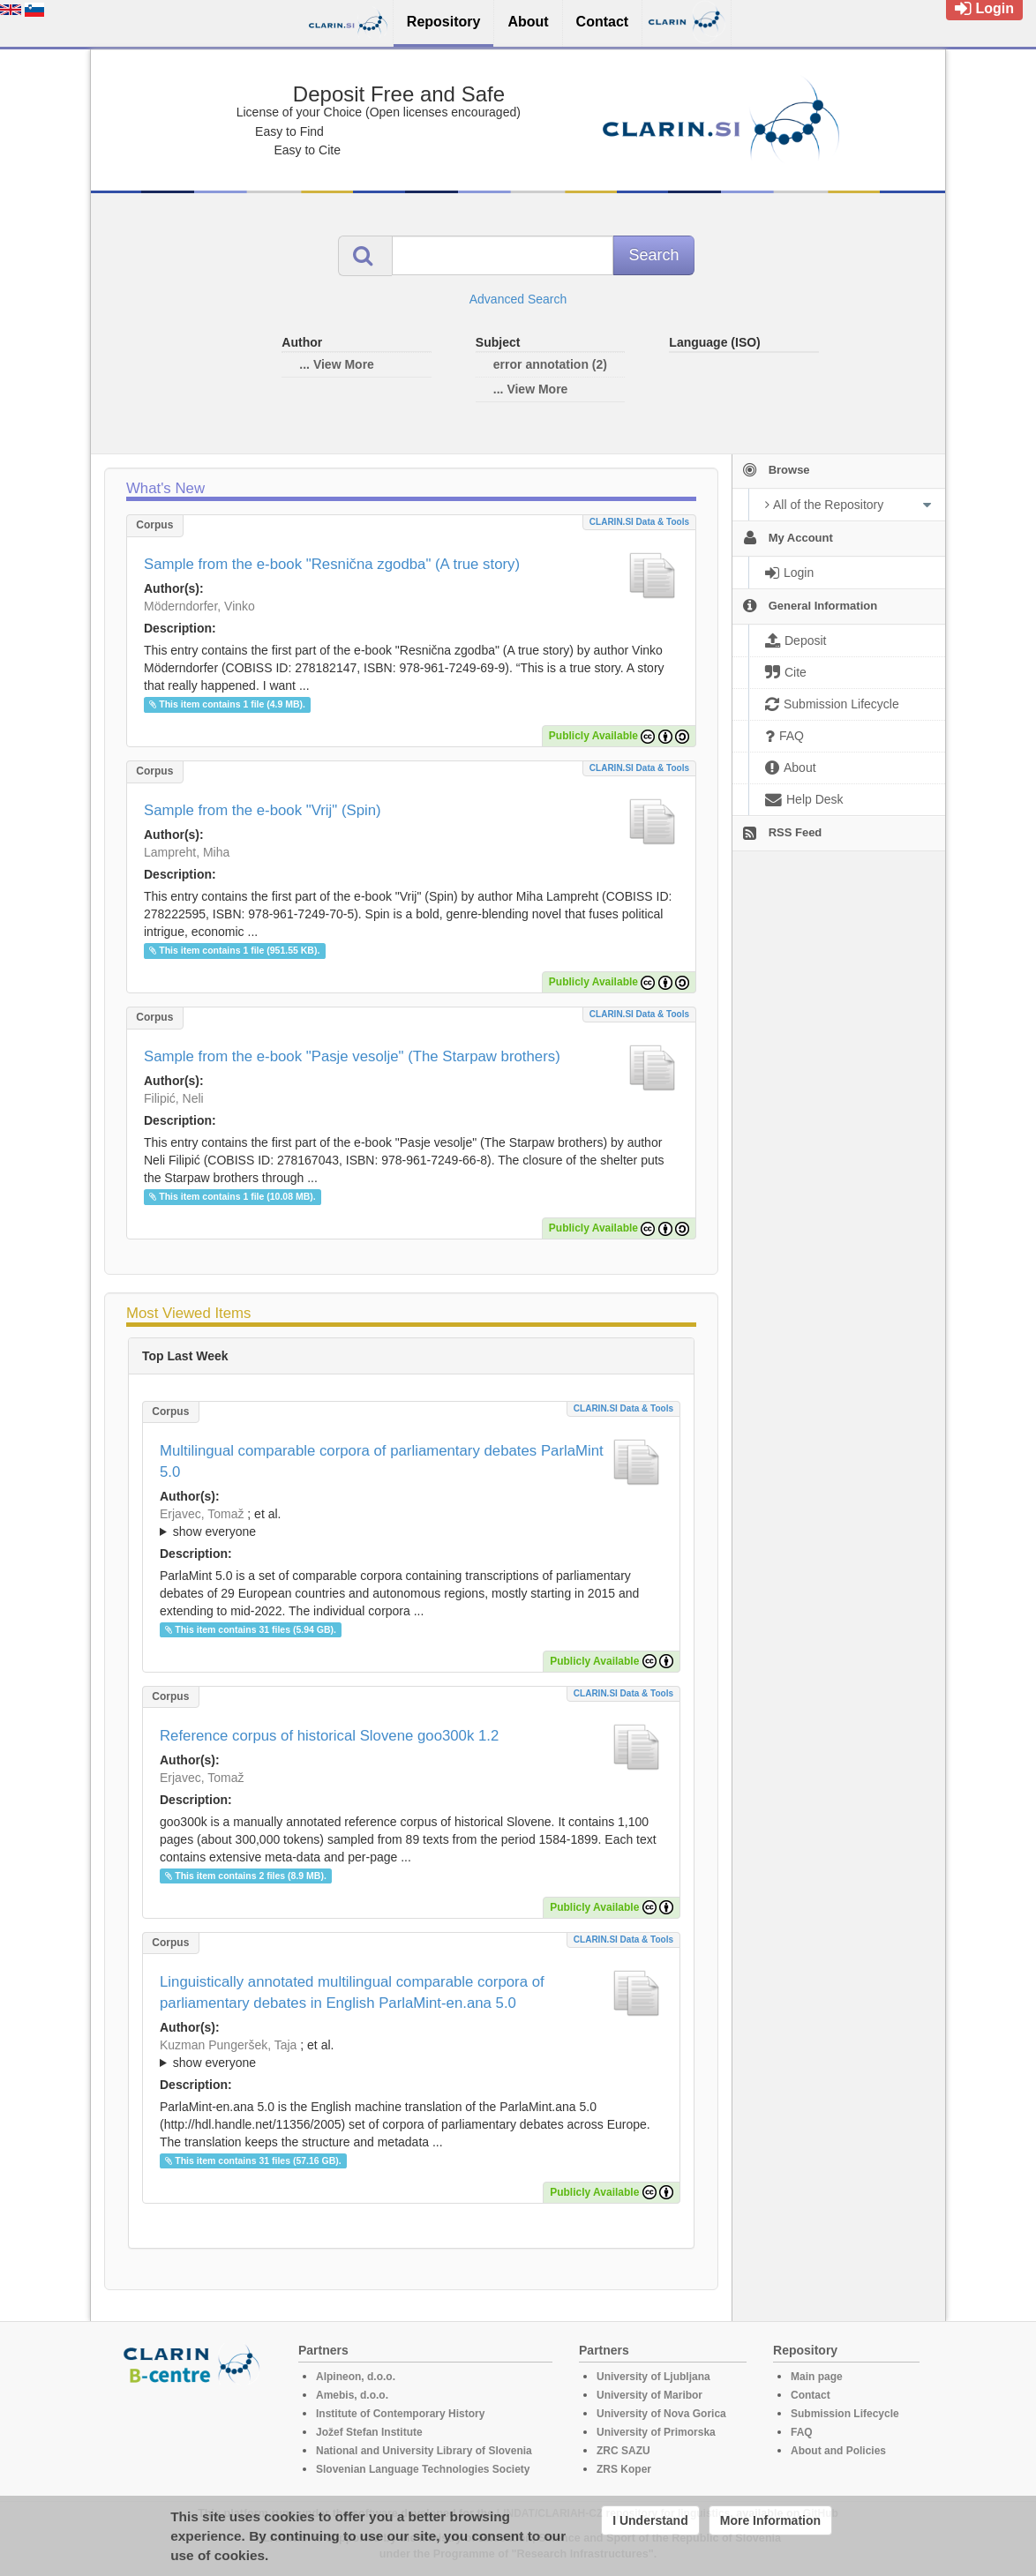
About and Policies (838, 2451)
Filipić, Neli (174, 1098)
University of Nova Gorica (661, 2414)
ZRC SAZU (623, 2451)
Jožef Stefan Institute (369, 2432)
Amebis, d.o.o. (352, 2395)
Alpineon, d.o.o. (355, 2376)
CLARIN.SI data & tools (639, 522)
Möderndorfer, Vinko (199, 606)
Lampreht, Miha (186, 852)
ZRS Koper (624, 2469)
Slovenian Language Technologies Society (423, 2469)
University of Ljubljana (653, 2376)
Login (984, 8)
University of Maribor (649, 2395)
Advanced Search (518, 299)
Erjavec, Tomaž (202, 1514)
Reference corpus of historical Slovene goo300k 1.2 (329, 1735)
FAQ (802, 2432)
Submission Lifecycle (845, 2414)
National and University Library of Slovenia (424, 2451)
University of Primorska (656, 2432)
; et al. (411, 1523)
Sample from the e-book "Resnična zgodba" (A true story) (332, 564)
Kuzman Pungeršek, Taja (228, 2045)
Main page (817, 2376)
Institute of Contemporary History (400, 2414)
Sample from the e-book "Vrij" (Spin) (262, 810)
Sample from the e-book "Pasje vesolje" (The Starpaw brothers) (352, 1056)
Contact (810, 2395)
